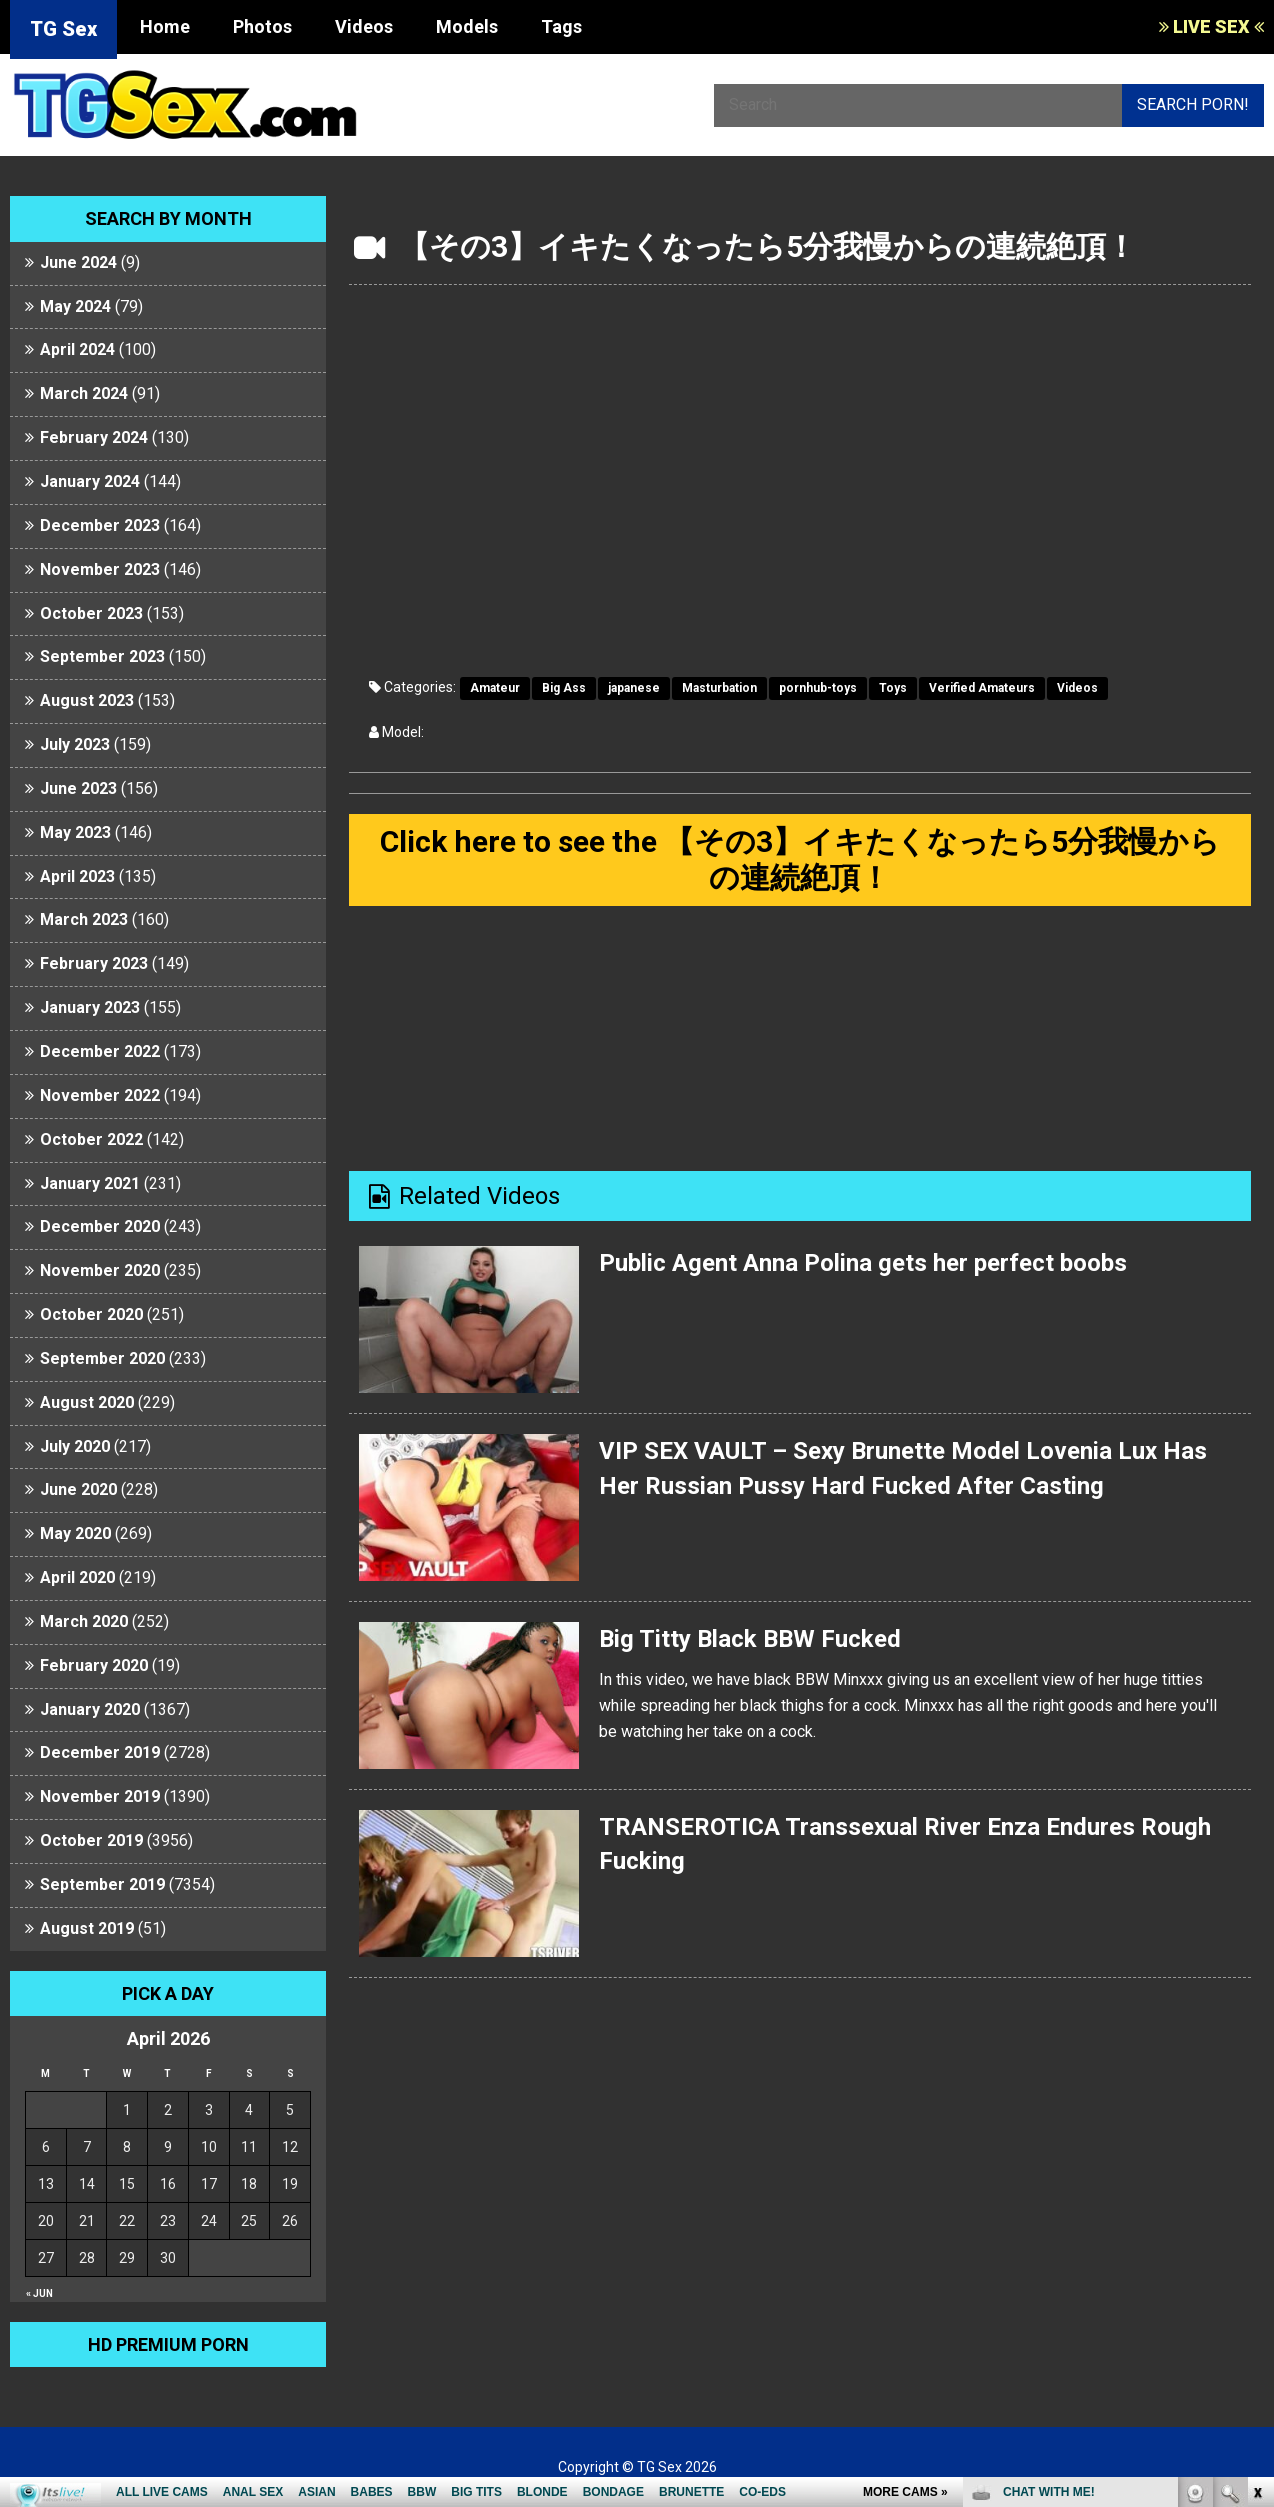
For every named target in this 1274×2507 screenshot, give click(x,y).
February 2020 (94, 1665)
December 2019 (100, 1752)
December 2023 (100, 525)
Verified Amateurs (982, 688)
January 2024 (90, 481)
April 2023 (77, 876)
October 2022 (91, 1139)
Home (165, 26)
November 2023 (100, 569)
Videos (364, 26)
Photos (262, 26)
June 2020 (78, 1489)
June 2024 (78, 262)
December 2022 (100, 1051)
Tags (561, 26)
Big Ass (564, 688)
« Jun (39, 2293)
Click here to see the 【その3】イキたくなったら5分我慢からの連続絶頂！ (800, 859)
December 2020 (100, 1226)
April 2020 (77, 1577)
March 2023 (84, 919)
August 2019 (87, 1928)
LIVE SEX (1211, 26)
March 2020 (84, 1621)
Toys (893, 688)
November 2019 (100, 1796)
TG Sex (63, 29)
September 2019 (102, 1884)
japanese (634, 688)
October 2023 (91, 613)
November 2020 (100, 1270)
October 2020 (91, 1314)
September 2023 (102, 656)
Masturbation (719, 688)
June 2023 (78, 788)
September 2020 (102, 1358)
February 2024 (94, 437)
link (1256, 2194)
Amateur (495, 688)
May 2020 (75, 1533)
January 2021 (90, 1183)
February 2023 (94, 963)
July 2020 (75, 1446)
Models (467, 26)
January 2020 (90, 1709)
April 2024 (77, 349)
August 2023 (87, 700)
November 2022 (100, 1095)
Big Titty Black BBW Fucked (750, 1639)
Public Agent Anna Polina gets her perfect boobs (863, 1263)
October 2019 (91, 1840)
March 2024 (84, 393)
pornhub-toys (818, 688)
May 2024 (75, 306)
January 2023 (90, 1007)
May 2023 (75, 832)
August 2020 (87, 1402)
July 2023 (75, 744)
